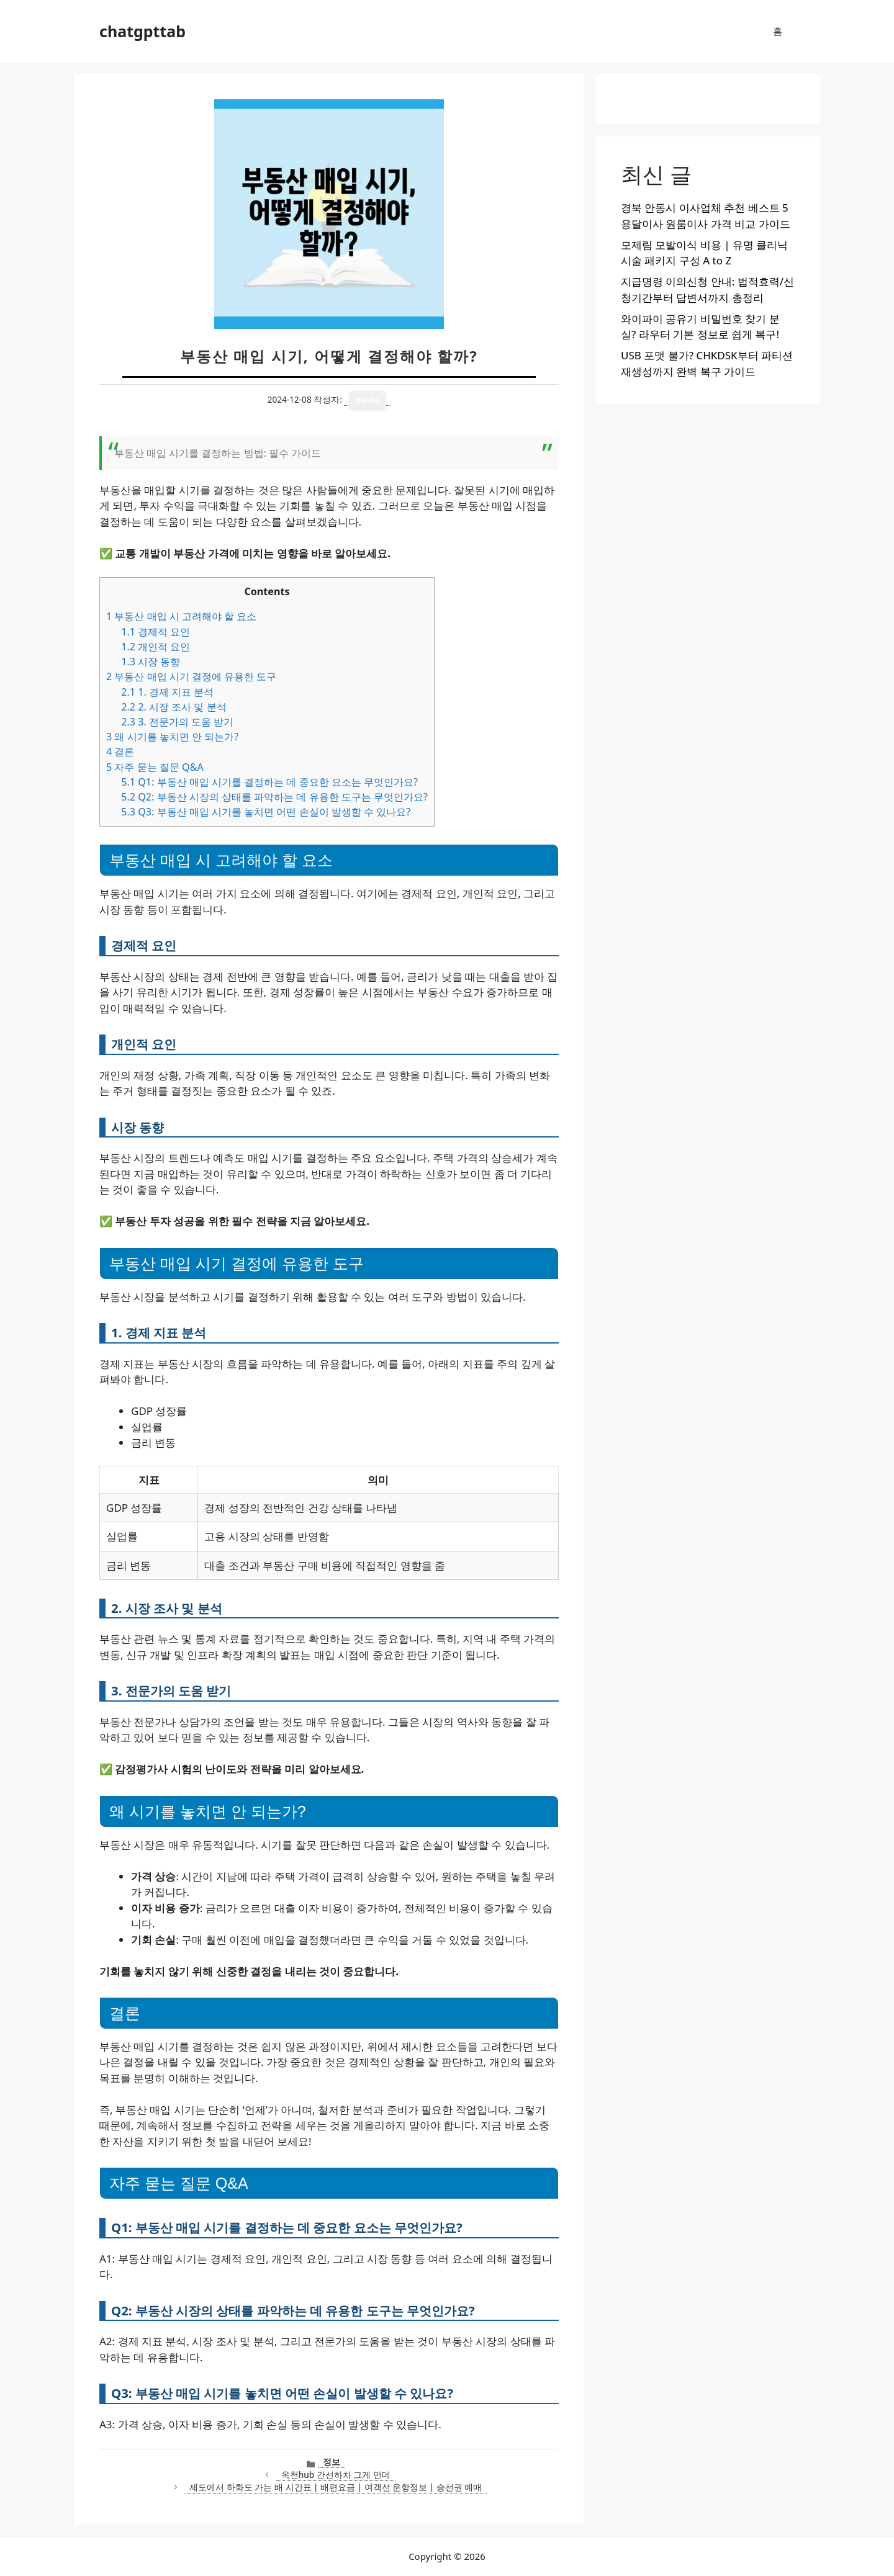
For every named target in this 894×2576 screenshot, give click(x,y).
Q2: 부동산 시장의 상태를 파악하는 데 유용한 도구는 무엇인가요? (274, 797)
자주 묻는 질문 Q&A (155, 767)
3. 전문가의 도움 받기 (177, 722)
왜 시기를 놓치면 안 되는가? (172, 736)
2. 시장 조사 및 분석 (173, 707)
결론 (120, 751)
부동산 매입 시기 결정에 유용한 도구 (191, 676)
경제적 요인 (155, 632)
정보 (331, 2461)
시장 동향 (150, 661)
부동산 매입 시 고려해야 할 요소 (181, 616)
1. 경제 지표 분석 (167, 692)
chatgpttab (142, 31)
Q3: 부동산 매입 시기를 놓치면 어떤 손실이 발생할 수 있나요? (265, 812)
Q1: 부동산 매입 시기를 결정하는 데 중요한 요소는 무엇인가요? (269, 782)
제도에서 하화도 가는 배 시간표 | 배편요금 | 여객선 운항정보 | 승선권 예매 (335, 2487)
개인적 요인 (155, 646)
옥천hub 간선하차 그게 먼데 (336, 2474)
